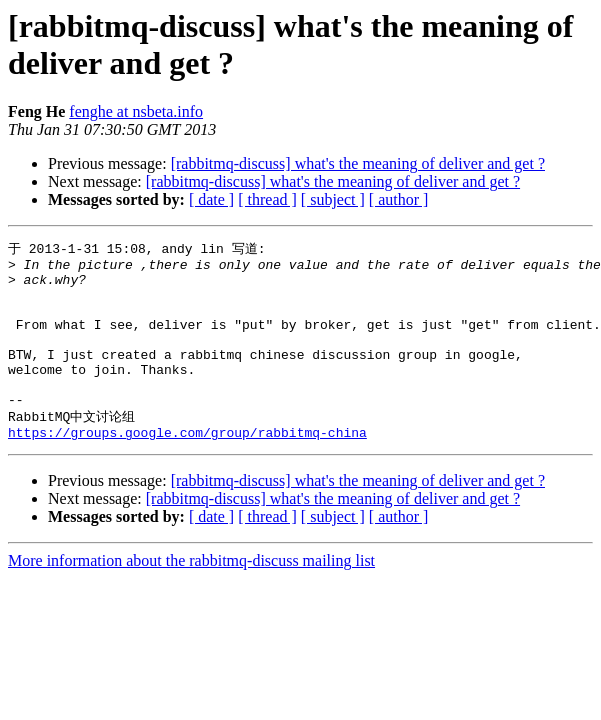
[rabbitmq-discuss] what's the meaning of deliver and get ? (358, 163)
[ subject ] (333, 199)
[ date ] (211, 199)
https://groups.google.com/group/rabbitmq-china (187, 467)
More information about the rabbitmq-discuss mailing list (191, 595)
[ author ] (399, 199)
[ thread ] (267, 199)
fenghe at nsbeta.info (136, 111)
